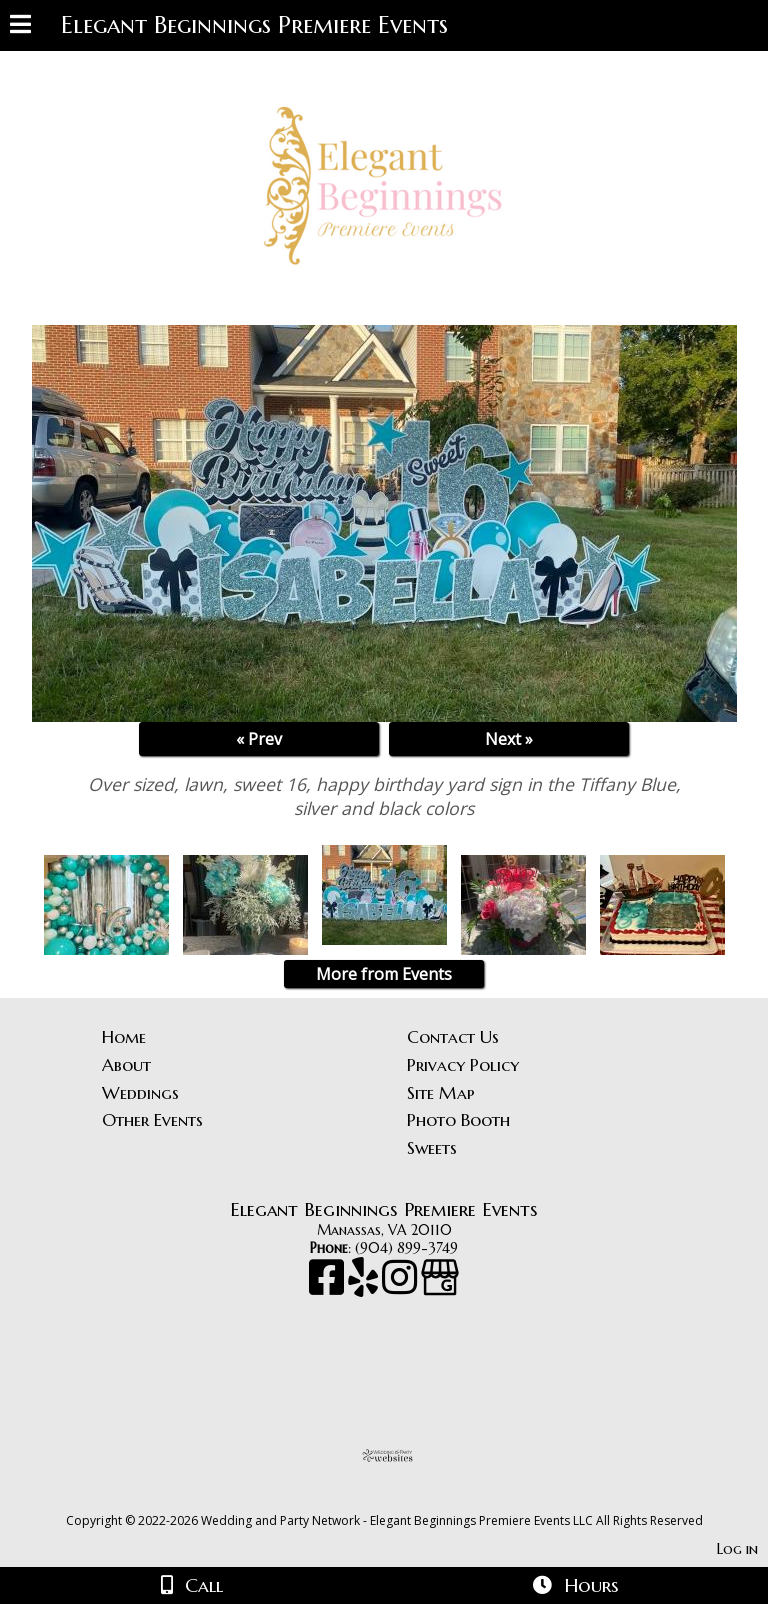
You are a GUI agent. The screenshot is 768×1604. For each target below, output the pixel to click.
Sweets (432, 1148)
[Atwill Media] (402, 1498)
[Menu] (20, 27)
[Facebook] (328, 1287)
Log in (737, 1549)
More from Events (384, 974)
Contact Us (453, 1037)
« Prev (259, 739)
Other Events (152, 1120)
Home (124, 1037)
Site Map (441, 1093)
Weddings (140, 1093)
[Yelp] (365, 1287)
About (126, 1065)
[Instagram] (401, 1287)
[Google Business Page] (440, 1287)
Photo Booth (458, 1120)
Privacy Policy (463, 1065)
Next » (509, 739)
